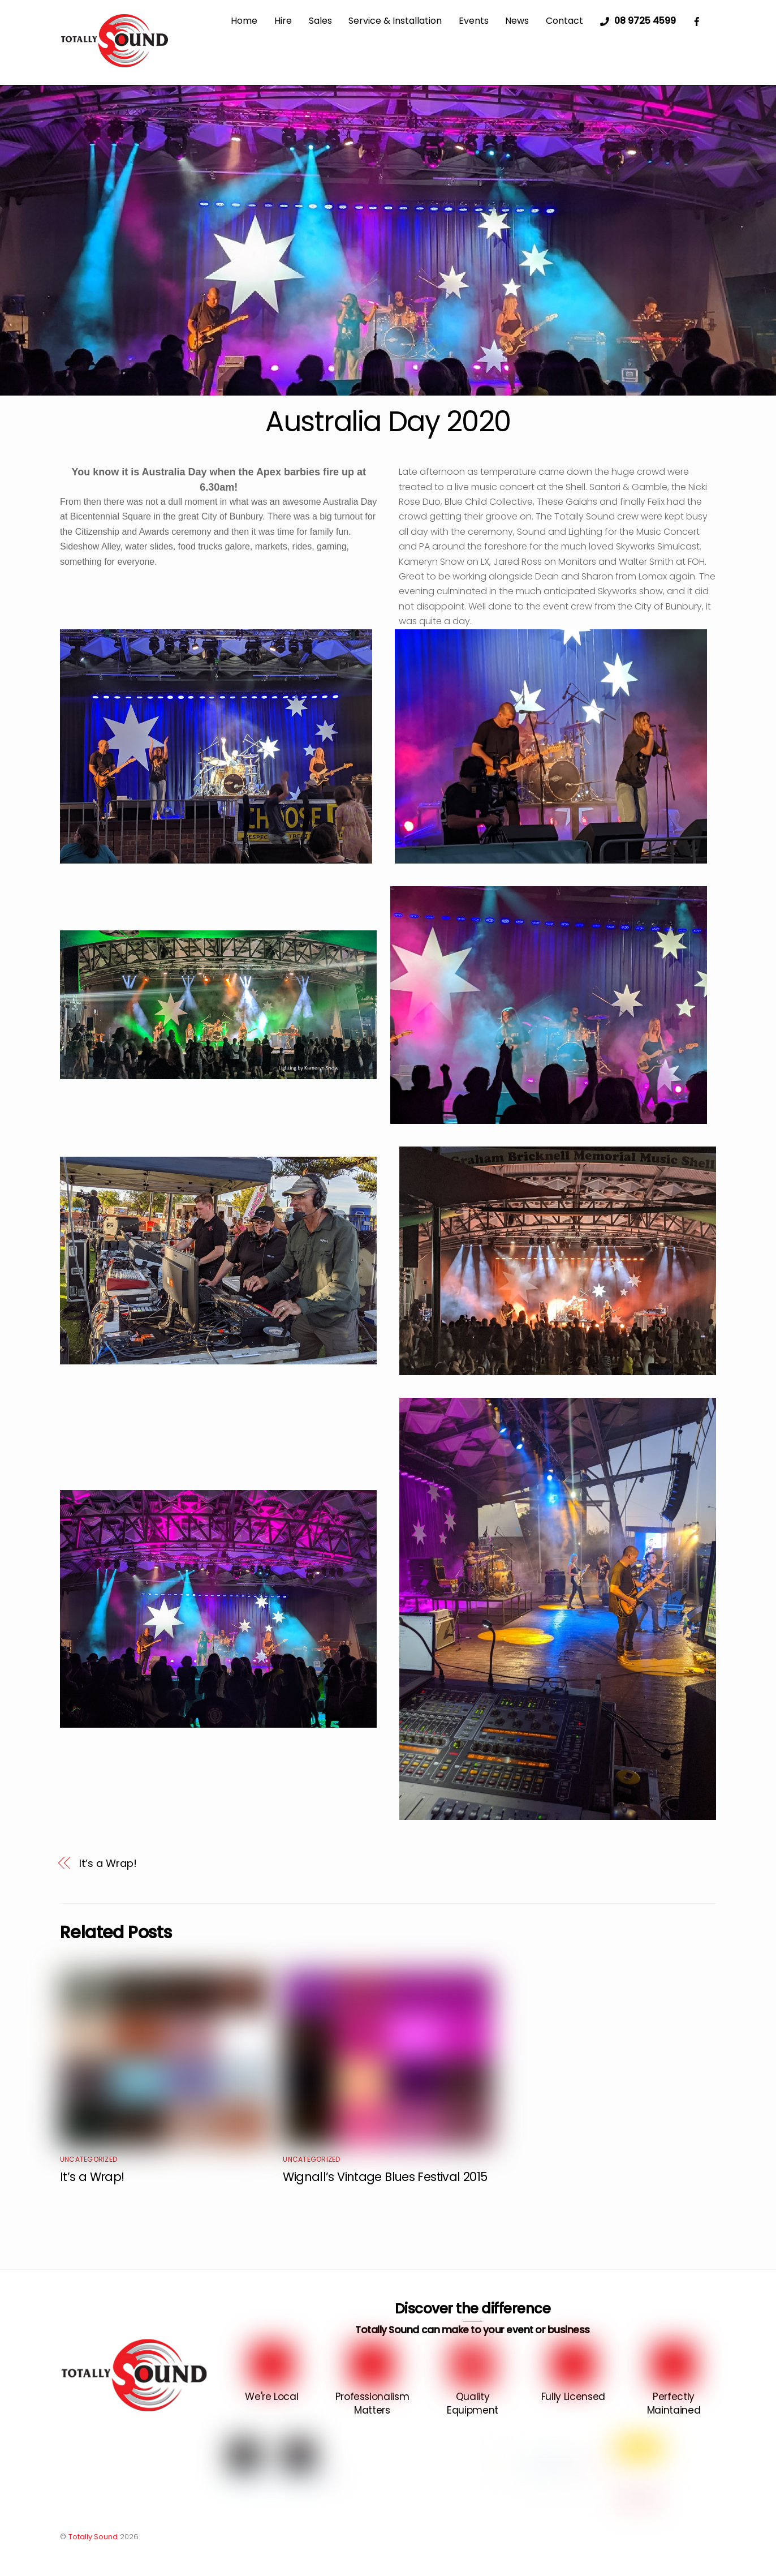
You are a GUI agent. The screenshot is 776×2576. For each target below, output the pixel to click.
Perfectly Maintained (674, 2403)
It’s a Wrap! (108, 1863)
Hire (283, 20)
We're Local (271, 2396)
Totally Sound (93, 2536)
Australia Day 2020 (387, 421)
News (517, 20)
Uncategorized (88, 2159)
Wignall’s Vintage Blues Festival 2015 (385, 2177)
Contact (564, 20)
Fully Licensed (573, 2396)
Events (474, 20)
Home (244, 20)
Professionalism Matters (372, 2403)
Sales (320, 20)
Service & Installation (395, 20)
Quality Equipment (472, 2403)
